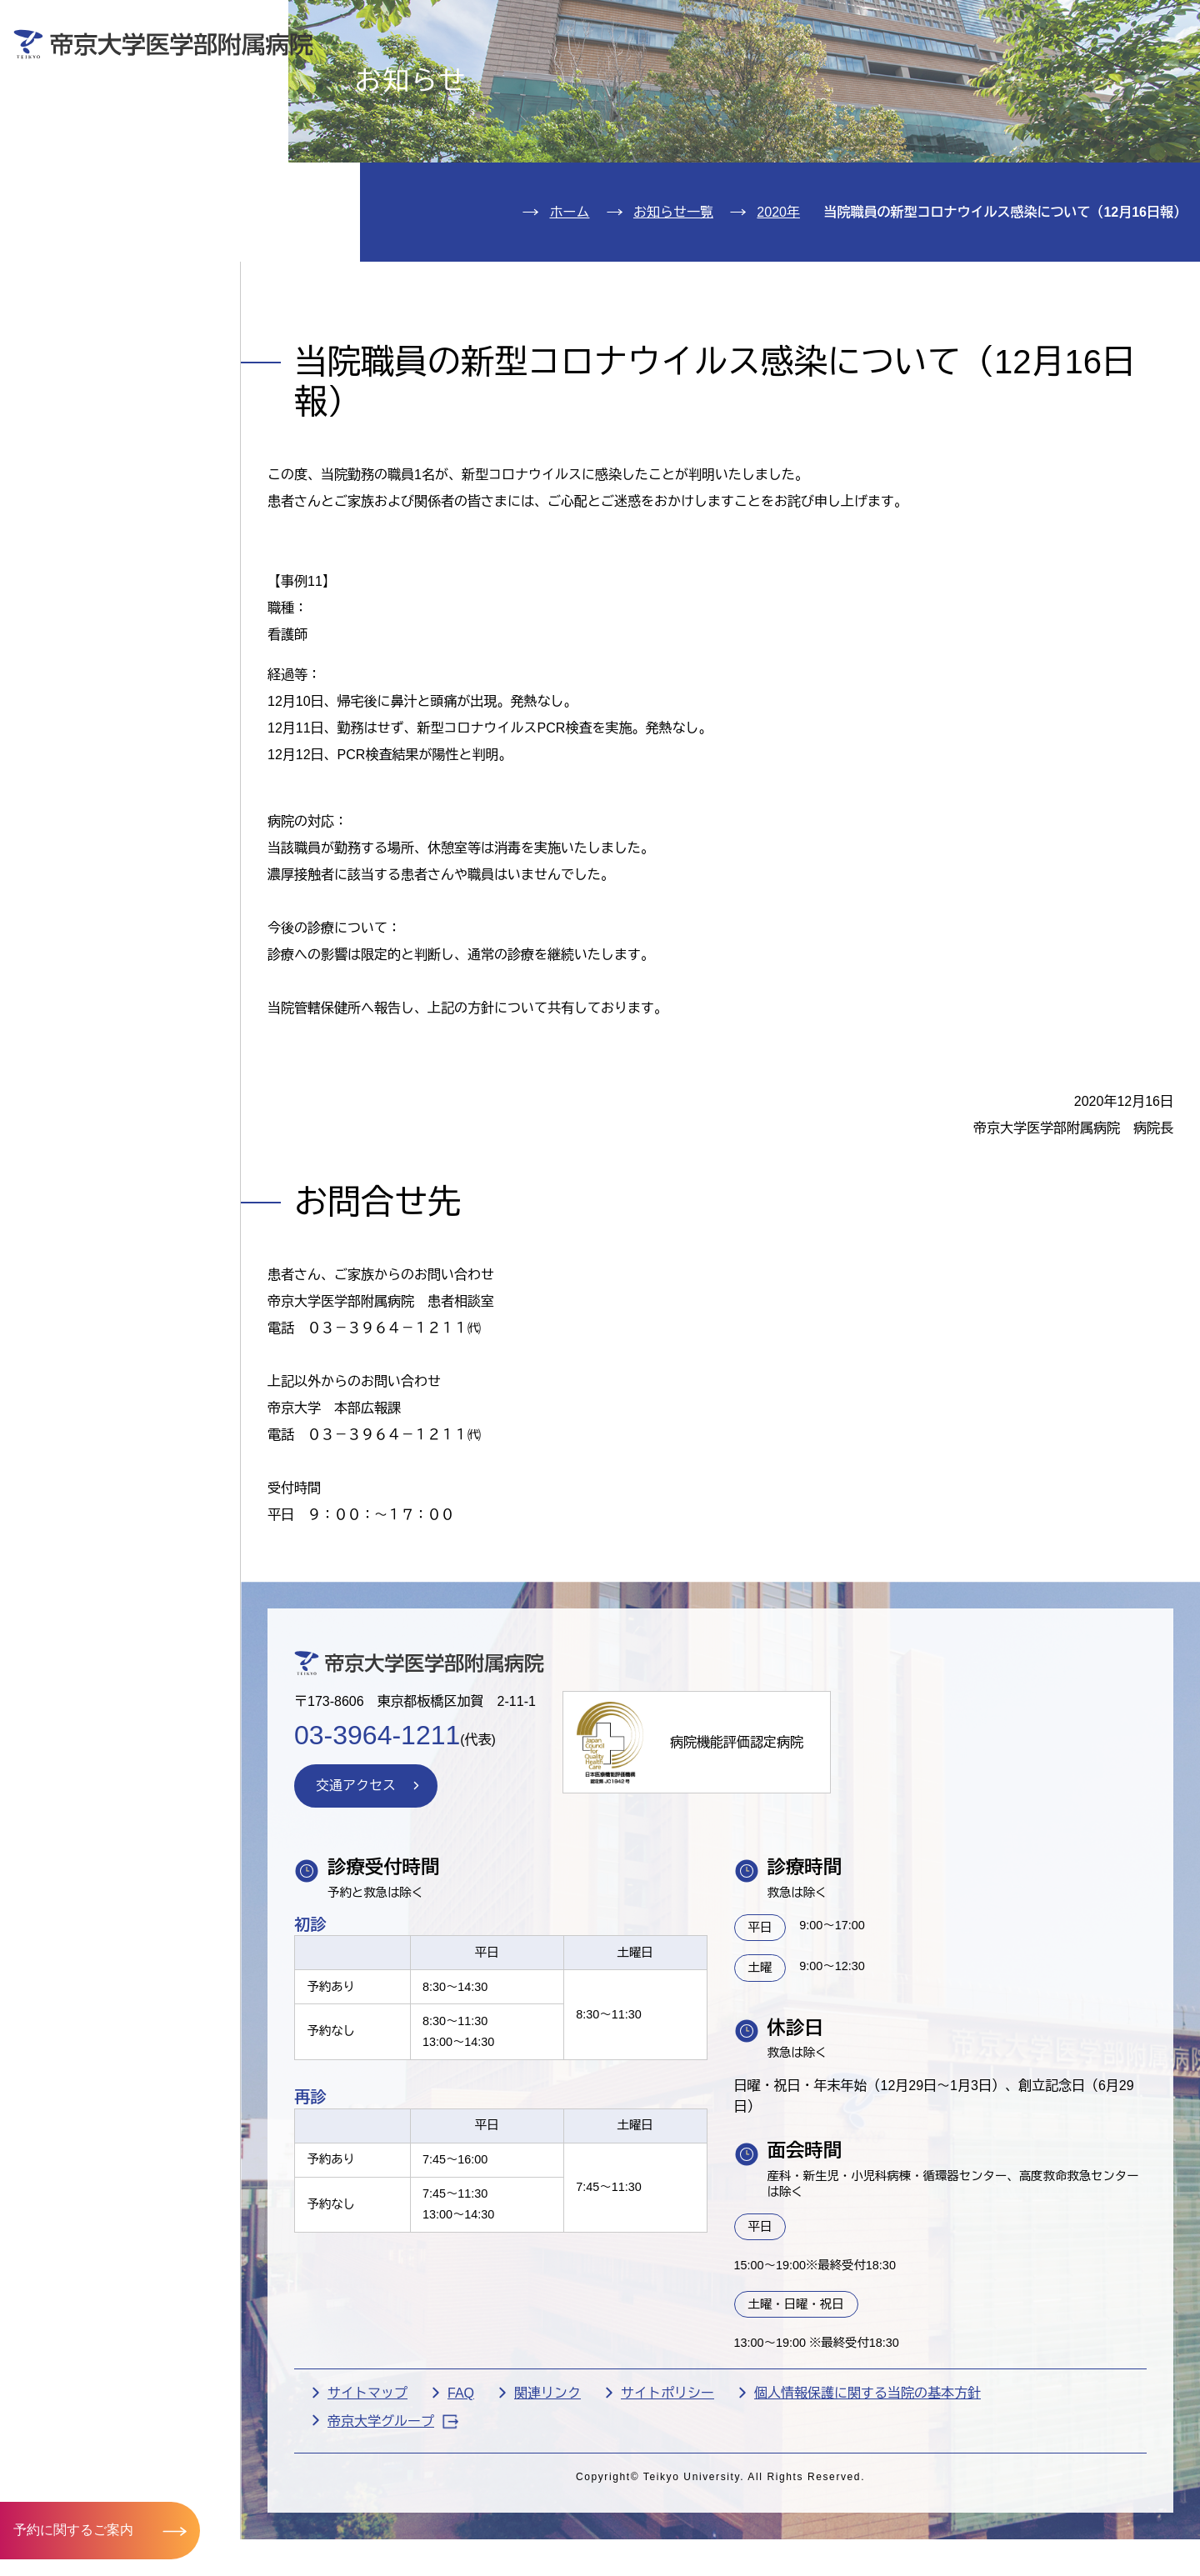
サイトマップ (368, 2489)
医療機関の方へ (870, 72)
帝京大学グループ (393, 2517)
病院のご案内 (89, 263)
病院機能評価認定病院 (736, 1838)
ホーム (569, 308)
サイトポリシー (667, 2489)
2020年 (778, 308)
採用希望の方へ (1074, 72)
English (1067, 24)
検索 (1162, 24)
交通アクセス (89, 314)
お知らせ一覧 (673, 308)
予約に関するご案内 (73, 2530)
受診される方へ (461, 72)
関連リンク (547, 2489)
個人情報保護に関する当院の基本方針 (867, 2489)
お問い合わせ (946, 24)
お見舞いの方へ (665, 72)
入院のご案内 (89, 163)
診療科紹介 (80, 213)
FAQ (461, 2489)
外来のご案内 (89, 112)
